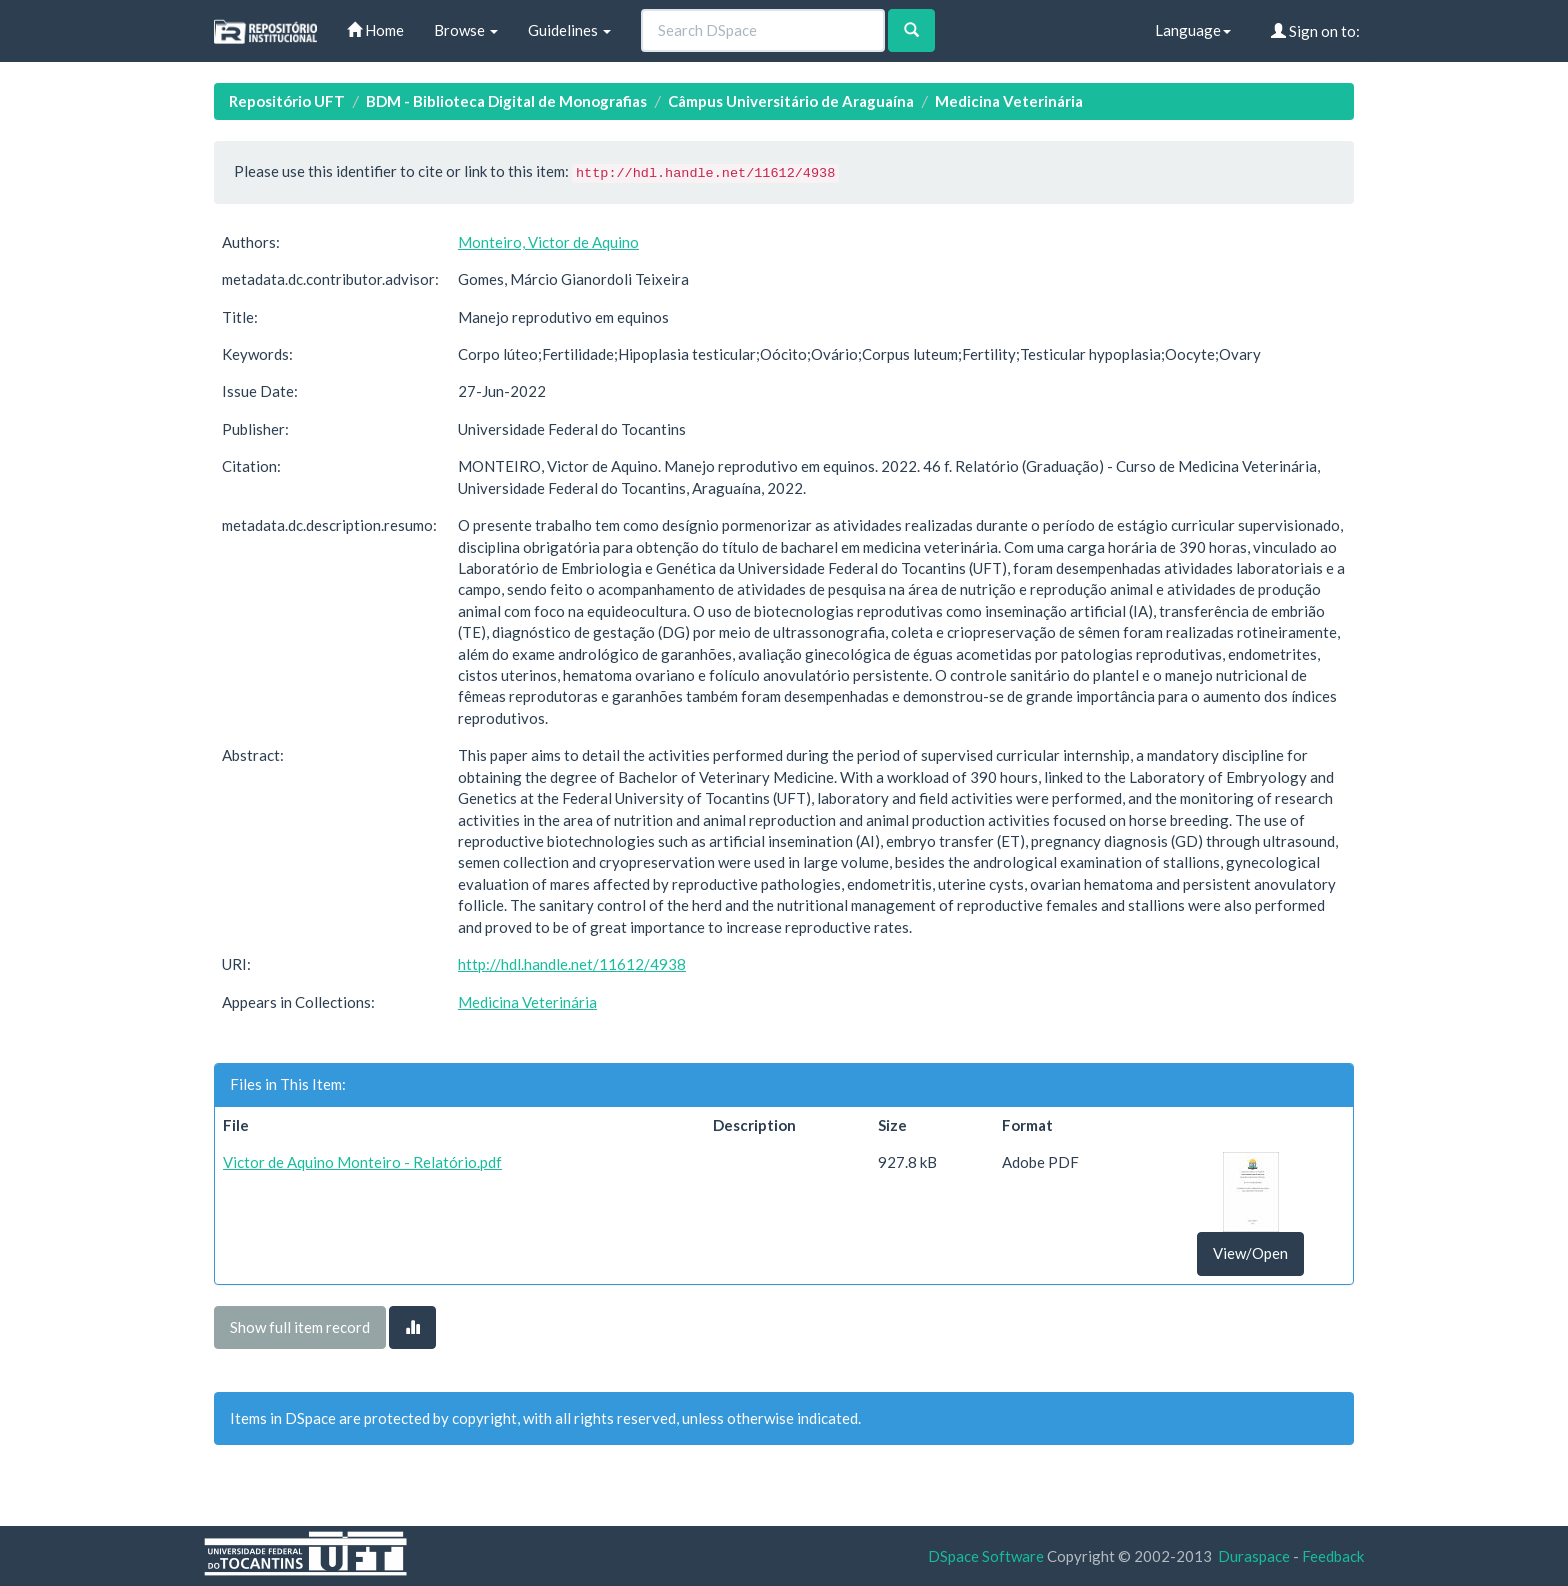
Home (375, 30)
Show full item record (300, 1327)
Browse (466, 30)
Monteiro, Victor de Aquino (548, 242)
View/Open (1250, 1253)
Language (1193, 30)
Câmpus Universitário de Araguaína (791, 101)
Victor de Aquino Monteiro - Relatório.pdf (362, 1162)
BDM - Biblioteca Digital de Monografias (506, 101)
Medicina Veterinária (1009, 101)
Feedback (1333, 1556)
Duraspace (1254, 1556)
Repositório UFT (287, 101)
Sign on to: (1315, 31)
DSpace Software (986, 1556)
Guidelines (569, 30)
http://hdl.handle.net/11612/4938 (572, 964)
